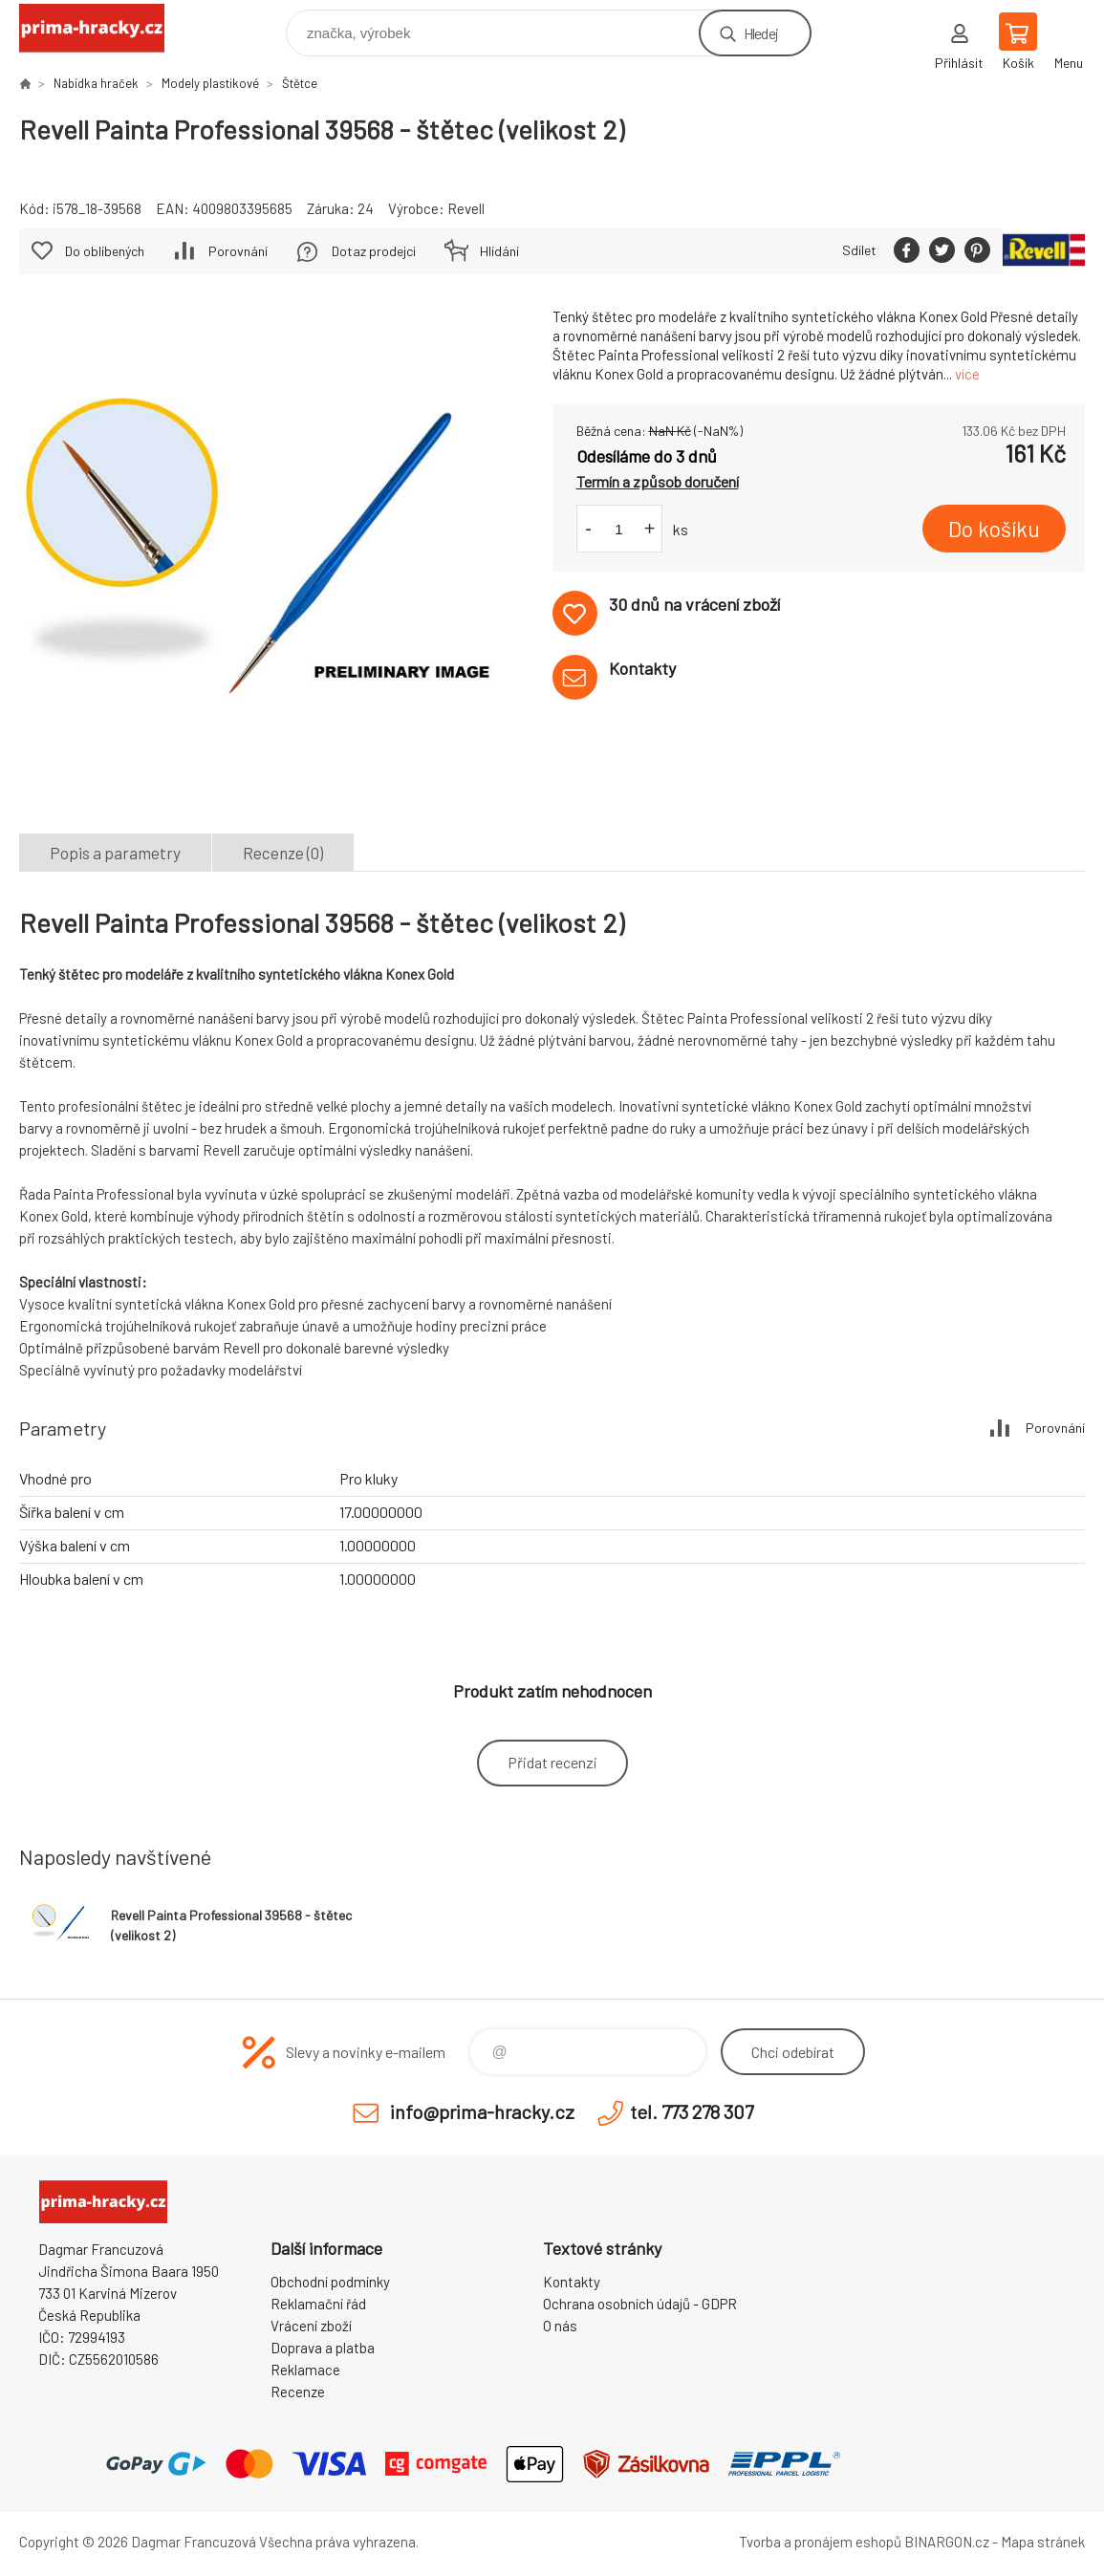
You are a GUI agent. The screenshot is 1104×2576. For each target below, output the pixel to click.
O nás (560, 2325)
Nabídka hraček (96, 83)
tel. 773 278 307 (691, 2111)
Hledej (761, 33)
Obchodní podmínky (330, 2281)
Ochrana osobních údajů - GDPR (640, 2303)
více (967, 373)
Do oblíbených (104, 251)
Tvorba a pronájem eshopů (820, 2541)
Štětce (299, 83)
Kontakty (571, 2281)
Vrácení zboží (311, 2325)
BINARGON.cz (946, 2541)
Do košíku (994, 528)
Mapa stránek (1043, 2541)
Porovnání (238, 251)
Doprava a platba (323, 2347)
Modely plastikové (210, 83)
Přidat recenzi (552, 1762)
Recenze (298, 2391)
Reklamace (305, 2369)
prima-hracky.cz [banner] (103, 28)
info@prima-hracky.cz (482, 2111)
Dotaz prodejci (374, 251)
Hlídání (499, 251)
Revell (466, 208)
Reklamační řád (318, 2303)
